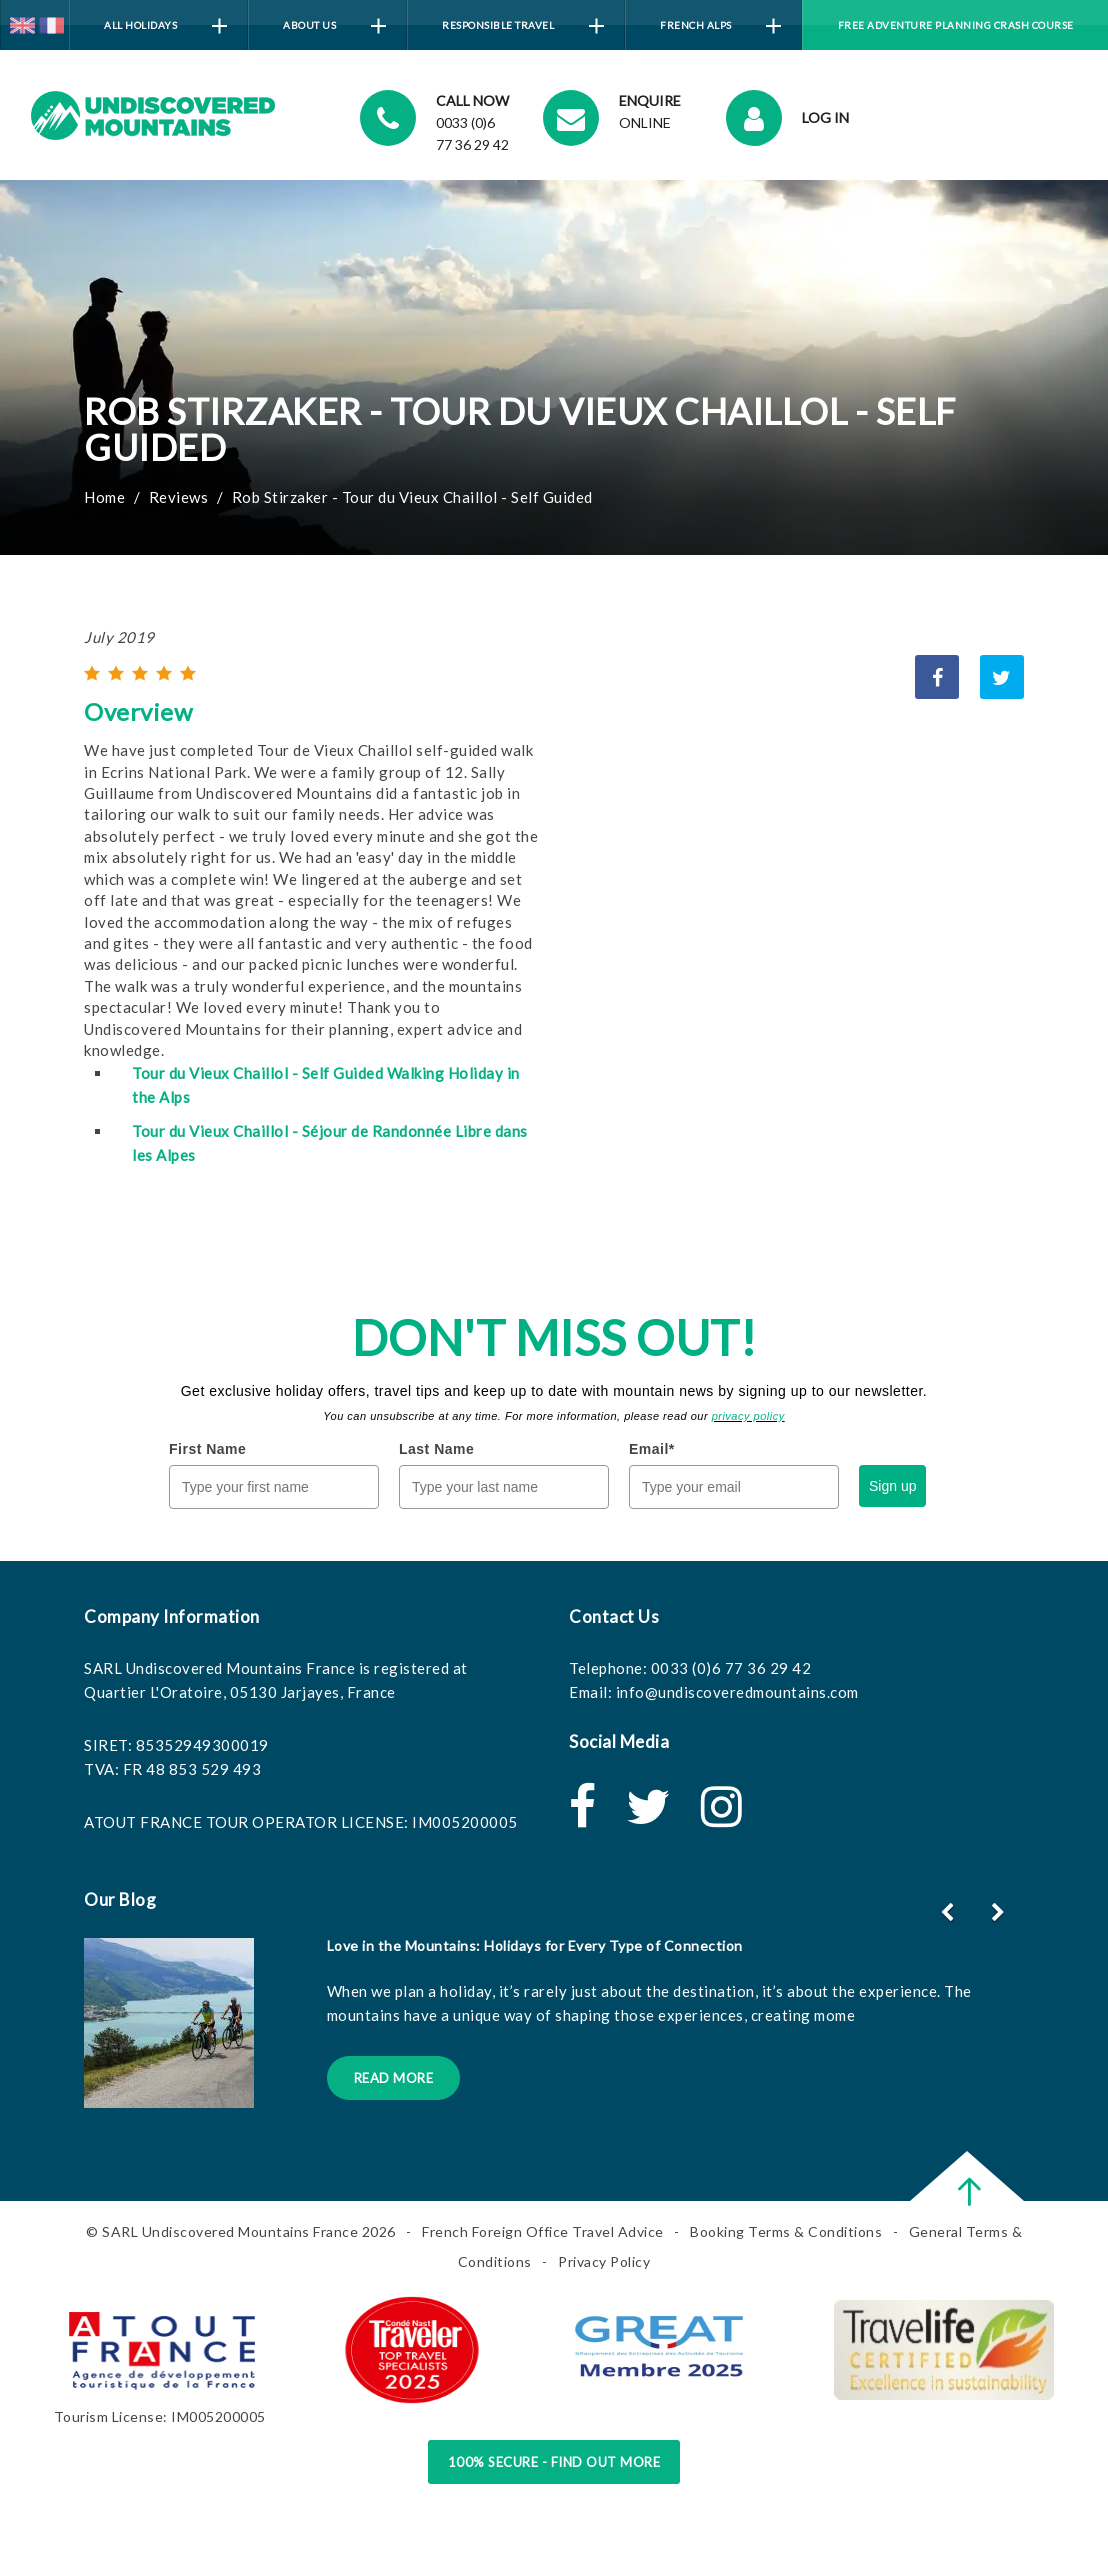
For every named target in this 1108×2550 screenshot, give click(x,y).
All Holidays (165, 26)
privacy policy (748, 1416)
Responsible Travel (523, 26)
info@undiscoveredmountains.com (737, 1692)
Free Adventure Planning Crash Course (956, 25)
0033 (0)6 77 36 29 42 (731, 1668)
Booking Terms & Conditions (786, 2231)
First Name (207, 1449)
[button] (1000, 1912)
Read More (394, 2078)
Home (104, 497)
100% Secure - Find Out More (554, 2462)
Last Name (436, 1449)
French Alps (720, 26)
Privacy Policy (604, 2261)
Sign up (892, 1486)
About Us (334, 26)
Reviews (179, 497)
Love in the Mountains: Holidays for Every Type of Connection (535, 1945)
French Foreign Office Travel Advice (543, 2231)
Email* (652, 1449)
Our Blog (120, 1899)
